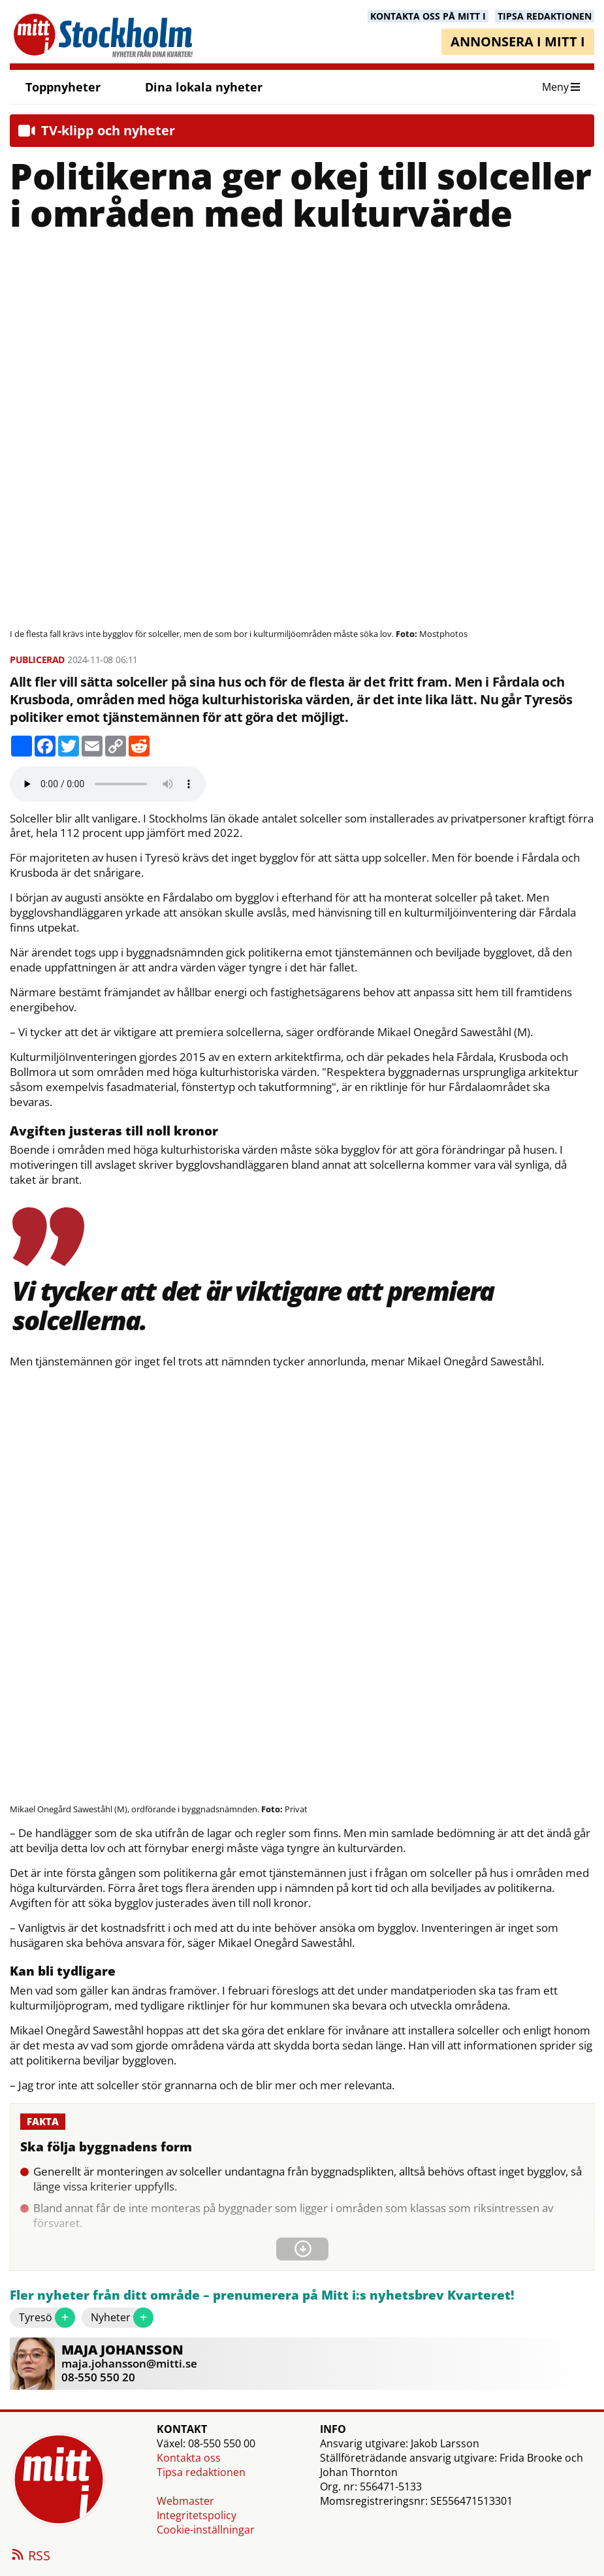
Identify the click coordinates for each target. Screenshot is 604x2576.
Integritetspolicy (196, 2515)
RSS (30, 2556)
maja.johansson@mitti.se (129, 2363)
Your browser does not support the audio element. (108, 784)
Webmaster (185, 2501)
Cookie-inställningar (206, 2529)
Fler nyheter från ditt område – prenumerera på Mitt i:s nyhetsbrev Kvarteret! (262, 2295)
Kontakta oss (189, 2458)
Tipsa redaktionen (201, 2472)
